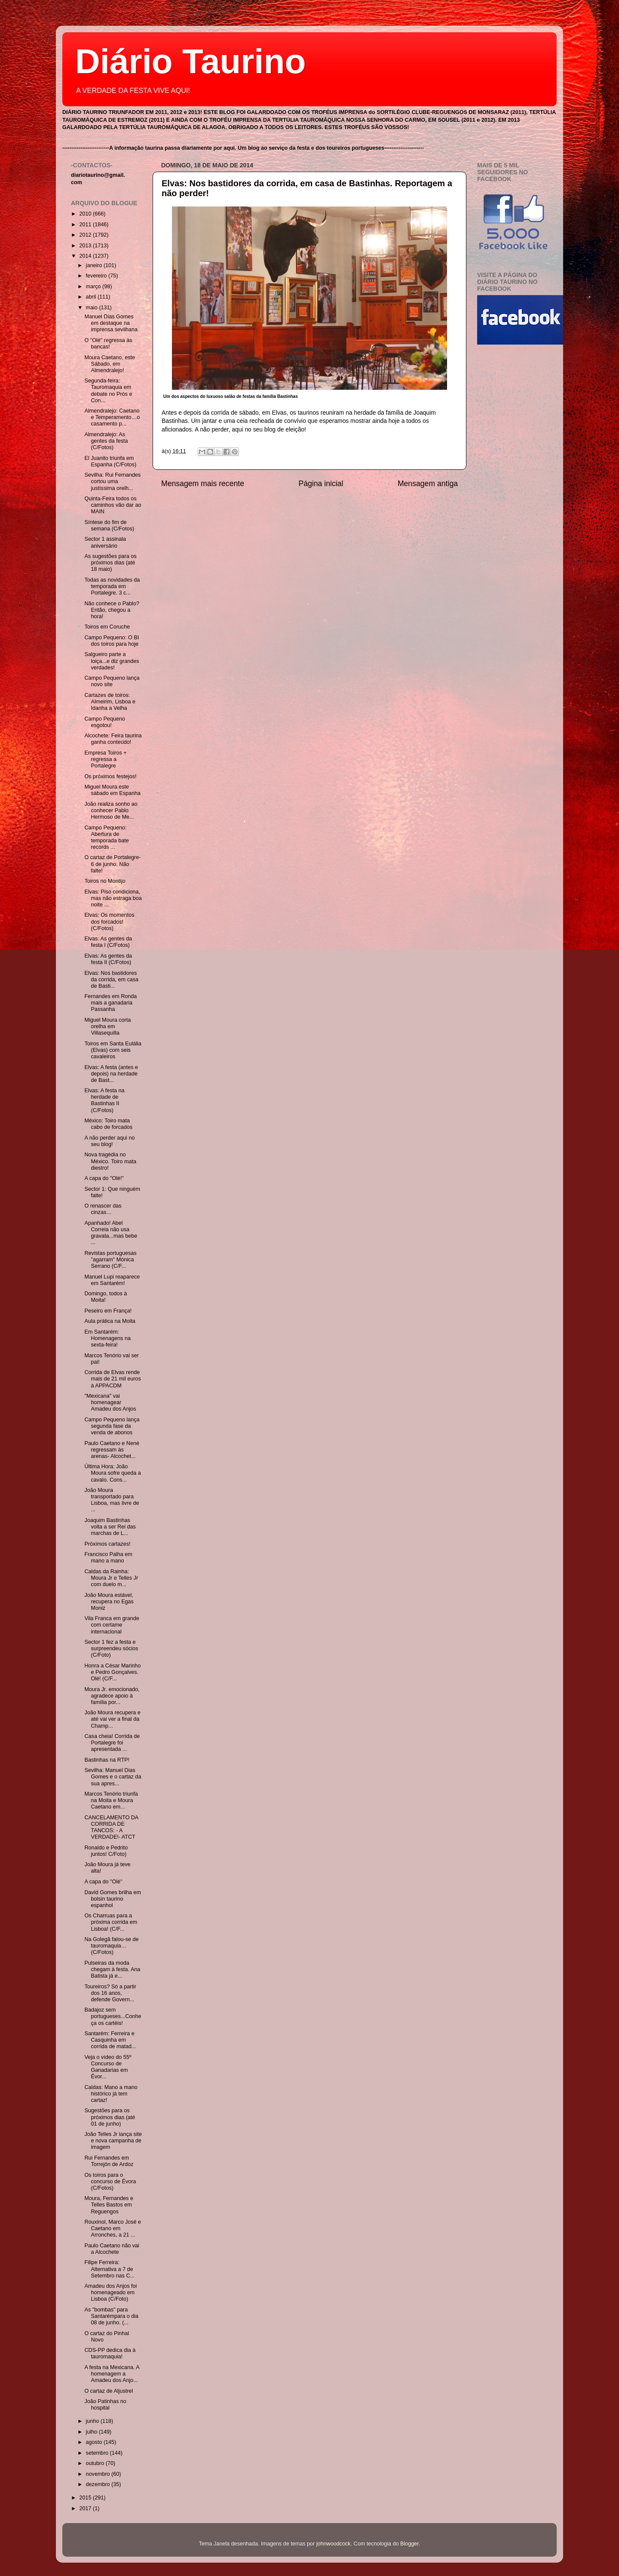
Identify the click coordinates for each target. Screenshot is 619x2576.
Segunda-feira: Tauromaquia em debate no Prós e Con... (108, 390)
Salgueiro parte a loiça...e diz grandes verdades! (111, 660)
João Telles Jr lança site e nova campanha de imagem (112, 2140)
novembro (99, 2474)
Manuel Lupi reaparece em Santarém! (112, 1280)
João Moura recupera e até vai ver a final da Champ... (112, 1719)
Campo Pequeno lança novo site (111, 681)
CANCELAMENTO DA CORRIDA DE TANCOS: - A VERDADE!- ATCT (111, 1827)
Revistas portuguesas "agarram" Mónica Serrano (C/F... (110, 1259)
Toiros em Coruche (107, 627)
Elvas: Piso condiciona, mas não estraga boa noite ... (112, 898)
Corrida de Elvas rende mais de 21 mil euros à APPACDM (112, 1378)
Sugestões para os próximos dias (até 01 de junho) (109, 2117)
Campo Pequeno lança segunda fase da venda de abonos (111, 1426)
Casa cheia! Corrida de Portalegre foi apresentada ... (112, 1742)
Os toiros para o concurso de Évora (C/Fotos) (110, 2181)
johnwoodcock (333, 2544)
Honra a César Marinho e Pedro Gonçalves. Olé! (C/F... (112, 1672)
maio (92, 308)
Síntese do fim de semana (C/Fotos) (109, 525)
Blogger (409, 2544)
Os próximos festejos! (110, 776)
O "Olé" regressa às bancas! (108, 343)
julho (92, 2432)
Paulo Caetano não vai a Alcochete (111, 2249)
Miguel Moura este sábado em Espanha (112, 790)
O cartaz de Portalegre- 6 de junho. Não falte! (112, 863)
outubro (96, 2463)
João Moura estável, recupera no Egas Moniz (108, 1601)
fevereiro (97, 276)
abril (92, 297)
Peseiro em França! (108, 1311)
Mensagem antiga (428, 483)
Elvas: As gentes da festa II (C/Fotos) (108, 959)
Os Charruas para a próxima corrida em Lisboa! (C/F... (110, 1922)
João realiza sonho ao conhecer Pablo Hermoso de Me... (110, 810)
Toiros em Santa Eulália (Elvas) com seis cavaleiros (112, 1050)
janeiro (95, 265)
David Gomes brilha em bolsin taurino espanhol (112, 1898)
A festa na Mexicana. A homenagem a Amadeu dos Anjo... (111, 2373)
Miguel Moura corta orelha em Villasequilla (107, 1026)
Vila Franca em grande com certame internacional (111, 1624)
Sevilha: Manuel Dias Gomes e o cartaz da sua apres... (112, 1776)
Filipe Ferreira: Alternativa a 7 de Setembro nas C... (109, 2268)
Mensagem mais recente (202, 483)
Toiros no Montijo (104, 881)
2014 (86, 256)
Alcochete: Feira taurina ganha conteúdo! (112, 739)
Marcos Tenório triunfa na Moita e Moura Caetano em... (111, 1800)
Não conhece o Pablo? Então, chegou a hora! (111, 610)
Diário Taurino (190, 61)
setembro (98, 2453)
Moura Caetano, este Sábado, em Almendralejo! (109, 363)
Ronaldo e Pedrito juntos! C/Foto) (106, 1851)
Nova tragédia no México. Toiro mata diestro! (110, 1161)
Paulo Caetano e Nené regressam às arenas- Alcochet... (111, 1449)
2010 (86, 214)
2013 (86, 246)
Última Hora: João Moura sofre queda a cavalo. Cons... (112, 1473)
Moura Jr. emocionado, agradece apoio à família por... (111, 1695)
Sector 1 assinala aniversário (105, 542)
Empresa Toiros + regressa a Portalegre (105, 759)
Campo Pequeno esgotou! (104, 722)
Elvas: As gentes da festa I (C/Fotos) (108, 942)
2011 (86, 225)
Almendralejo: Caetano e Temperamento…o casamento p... (112, 417)
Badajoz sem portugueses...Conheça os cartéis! (112, 2016)
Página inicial (321, 483)
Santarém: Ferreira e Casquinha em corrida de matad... (110, 2040)
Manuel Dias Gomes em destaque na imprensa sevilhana (111, 323)
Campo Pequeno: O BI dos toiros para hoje (111, 641)
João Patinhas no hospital (105, 2404)
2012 (86, 235)
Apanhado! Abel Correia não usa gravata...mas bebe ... (110, 1232)
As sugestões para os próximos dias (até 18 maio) (110, 562)
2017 (86, 2508)
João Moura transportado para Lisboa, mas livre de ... (111, 1500)
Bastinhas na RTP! (106, 1760)
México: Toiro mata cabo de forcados (108, 1124)
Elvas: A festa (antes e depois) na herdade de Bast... (111, 1073)
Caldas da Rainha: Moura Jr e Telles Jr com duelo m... (111, 1577)
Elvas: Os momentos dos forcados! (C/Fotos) (109, 921)
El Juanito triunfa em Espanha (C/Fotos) (110, 461)
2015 (86, 2498)
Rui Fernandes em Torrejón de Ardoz (108, 2161)
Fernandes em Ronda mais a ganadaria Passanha (110, 1002)
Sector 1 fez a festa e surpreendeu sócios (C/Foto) (111, 1648)
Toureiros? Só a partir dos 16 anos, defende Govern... (110, 1993)
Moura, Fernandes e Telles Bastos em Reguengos (108, 2204)
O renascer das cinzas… (102, 1209)
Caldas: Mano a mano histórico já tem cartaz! (110, 2093)
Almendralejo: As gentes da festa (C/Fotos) (106, 440)
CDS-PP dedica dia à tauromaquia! (109, 2353)
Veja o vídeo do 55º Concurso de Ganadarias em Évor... (107, 2067)
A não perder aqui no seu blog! (109, 1141)
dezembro (99, 2484)
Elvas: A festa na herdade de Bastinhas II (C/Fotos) (104, 1100)
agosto (95, 2442)
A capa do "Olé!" (104, 1178)
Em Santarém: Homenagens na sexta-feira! (107, 1338)
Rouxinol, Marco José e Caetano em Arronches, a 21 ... (112, 2228)
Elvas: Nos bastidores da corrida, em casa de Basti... (111, 979)
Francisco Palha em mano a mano (108, 1557)
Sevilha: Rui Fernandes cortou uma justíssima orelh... (112, 481)
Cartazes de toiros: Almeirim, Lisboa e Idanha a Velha (109, 701)
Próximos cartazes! (107, 1544)
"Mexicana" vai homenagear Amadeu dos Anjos (110, 1402)
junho (93, 2421)
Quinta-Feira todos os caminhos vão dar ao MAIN (112, 505)
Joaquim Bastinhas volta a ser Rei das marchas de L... (109, 1526)
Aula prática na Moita (109, 1321)
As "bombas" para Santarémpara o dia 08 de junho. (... (111, 2316)
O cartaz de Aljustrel (108, 2391)
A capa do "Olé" (103, 1882)
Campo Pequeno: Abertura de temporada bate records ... (106, 837)
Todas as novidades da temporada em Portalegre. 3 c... (112, 586)
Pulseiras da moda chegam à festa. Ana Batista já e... (112, 1969)
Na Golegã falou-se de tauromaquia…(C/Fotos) (111, 1945)
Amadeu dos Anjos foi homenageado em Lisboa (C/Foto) (110, 2292)
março (94, 286)
